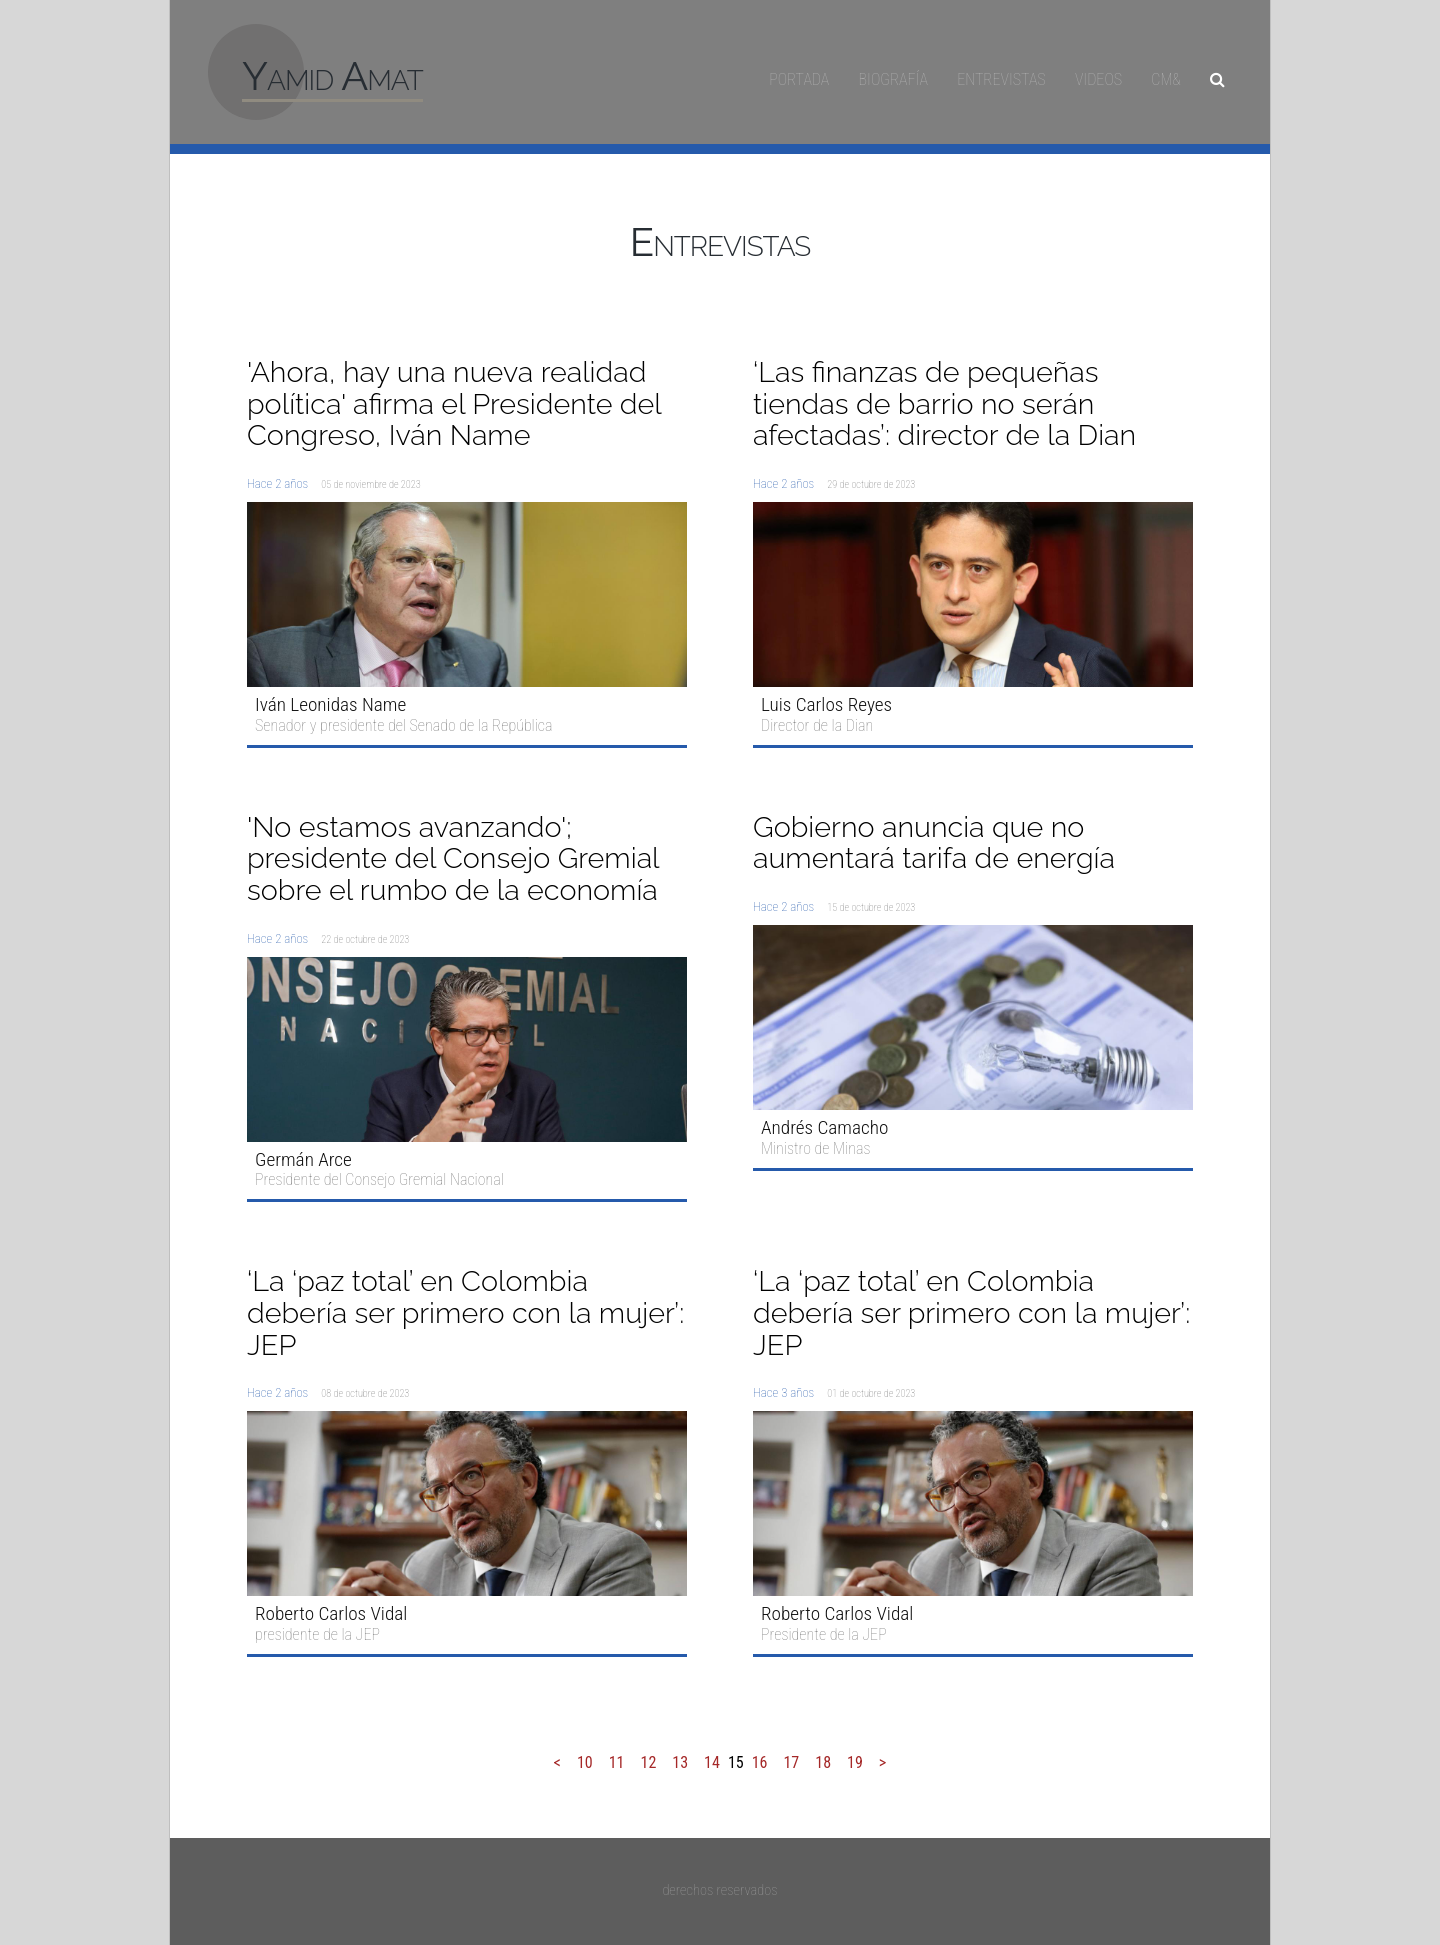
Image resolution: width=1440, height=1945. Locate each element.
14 (712, 1762)
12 (648, 1762)
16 (760, 1762)
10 (585, 1762)
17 (791, 1762)
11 (617, 1762)
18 (823, 1762)
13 (680, 1762)
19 (855, 1762)
